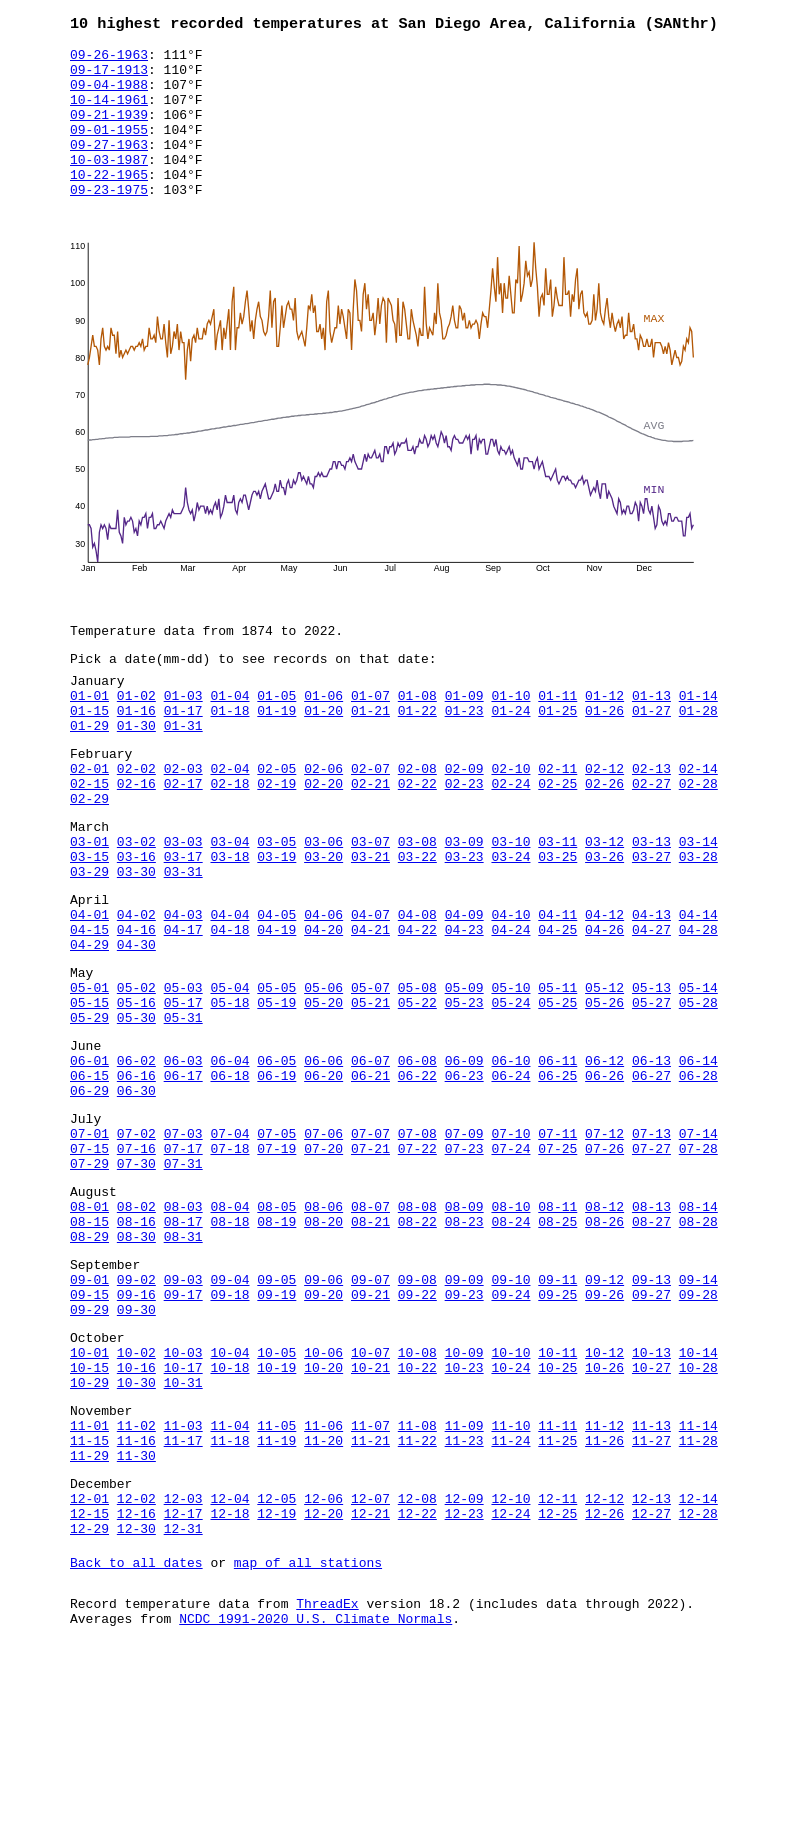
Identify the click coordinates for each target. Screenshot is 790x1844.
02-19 (276, 842)
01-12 (604, 739)
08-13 (651, 1334)
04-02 (136, 994)
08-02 (136, 1334)
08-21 (370, 1352)
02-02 (136, 824)
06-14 (698, 1164)
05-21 (370, 1097)
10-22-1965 (109, 203)
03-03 (183, 909)
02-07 (370, 824)
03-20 (323, 927)
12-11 (557, 1674)
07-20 (323, 1267)
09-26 (604, 1437)
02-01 (89, 824)
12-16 (136, 1692)
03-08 (417, 909)
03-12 (604, 909)
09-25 (557, 1437)
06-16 (136, 1182)
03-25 (557, 927)
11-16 (136, 1607)
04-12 (604, 994)
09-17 (183, 1437)
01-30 (136, 775)
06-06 (323, 1164)
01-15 (89, 757)
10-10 (510, 1504)
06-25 (557, 1182)
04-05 (276, 994)
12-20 (323, 1692)
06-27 (651, 1182)
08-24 (510, 1352)
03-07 (370, 909)
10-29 (89, 1540)
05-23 (464, 1097)
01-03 (183, 739)
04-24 (510, 1012)
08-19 (276, 1352)
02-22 (417, 842)
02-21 (370, 842)
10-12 (604, 1504)
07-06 (323, 1249)
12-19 (276, 1692)
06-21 (370, 1182)
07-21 (370, 1267)
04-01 (89, 994)
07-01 (89, 1249)
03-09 (464, 909)
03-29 (89, 945)
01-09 (464, 739)
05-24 (510, 1097)
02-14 (698, 824)
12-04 (229, 1674)
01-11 (557, 739)
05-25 (557, 1097)
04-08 (417, 994)
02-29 (89, 860)
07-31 (183, 1285)
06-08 (417, 1164)
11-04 (229, 1589)
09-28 (698, 1437)
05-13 (651, 1079)
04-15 (89, 1012)
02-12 (604, 824)
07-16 (136, 1267)
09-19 (276, 1437)
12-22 (417, 1692)
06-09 (464, 1164)
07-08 (417, 1249)
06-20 (323, 1182)
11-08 (417, 1589)
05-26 (604, 1097)
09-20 (323, 1437)
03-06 (323, 909)
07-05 (276, 1249)
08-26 (604, 1352)
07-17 (183, 1267)
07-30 (136, 1285)
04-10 (510, 994)
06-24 (510, 1182)
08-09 (464, 1334)
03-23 (464, 927)
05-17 (183, 1097)
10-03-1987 (109, 185)
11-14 (698, 1589)
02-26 (604, 842)
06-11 (557, 1164)
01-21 (370, 757)
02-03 (183, 824)
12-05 (276, 1674)
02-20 (323, 842)
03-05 (276, 909)
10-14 (698, 1504)
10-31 (183, 1540)
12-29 (89, 1710)
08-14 (698, 1334)
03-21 (370, 927)
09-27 (651, 1437)
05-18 (229, 1097)
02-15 (89, 842)
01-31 (183, 775)
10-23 (464, 1522)
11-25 (557, 1607)
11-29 (89, 1625)
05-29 (89, 1115)
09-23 (464, 1437)
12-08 (417, 1674)
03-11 (557, 909)
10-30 (136, 1540)
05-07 (370, 1079)
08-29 (89, 1370)
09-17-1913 (109, 77)
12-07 (370, 1674)
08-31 (183, 1370)
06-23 (464, 1182)
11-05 (276, 1589)
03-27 (651, 927)
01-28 (698, 757)
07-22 (417, 1267)
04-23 (464, 1012)
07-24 (510, 1267)
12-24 (510, 1692)
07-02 (136, 1249)
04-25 (557, 1012)
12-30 (136, 1710)
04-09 (464, 994)
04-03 (183, 994)
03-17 (183, 927)
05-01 (89, 1079)
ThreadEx (327, 1791)
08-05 (276, 1334)
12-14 (698, 1674)
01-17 (183, 757)
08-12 (604, 1334)
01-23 (464, 757)
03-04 (229, 909)
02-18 (229, 842)
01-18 (229, 757)
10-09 (464, 1504)
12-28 (698, 1692)
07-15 (89, 1267)
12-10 (510, 1674)
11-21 (370, 1607)
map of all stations (308, 1747)
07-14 (698, 1249)
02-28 (698, 842)
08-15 (89, 1352)
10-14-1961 (109, 113)
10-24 (510, 1522)
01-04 (229, 739)
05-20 (323, 1097)
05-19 (276, 1097)
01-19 (276, 757)
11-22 (417, 1607)
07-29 (89, 1285)
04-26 (604, 1012)
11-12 (604, 1589)
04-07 (370, 994)
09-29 (89, 1455)
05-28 (698, 1097)
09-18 (229, 1437)
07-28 (698, 1267)
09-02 (136, 1419)
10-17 (183, 1522)
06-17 (183, 1182)
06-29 (89, 1200)
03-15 (89, 927)
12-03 (183, 1674)
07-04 (229, 1249)
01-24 (510, 757)
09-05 (276, 1419)
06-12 (604, 1164)
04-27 (651, 1012)
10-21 (370, 1522)
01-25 (557, 757)
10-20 (323, 1522)
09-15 (89, 1437)
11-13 (651, 1589)
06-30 (136, 1200)
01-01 (89, 739)
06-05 (276, 1164)
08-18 (229, 1352)
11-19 (276, 1607)
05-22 (417, 1097)
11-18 (229, 1607)
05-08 (417, 1079)
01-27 (651, 757)
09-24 (510, 1437)
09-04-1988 (109, 95)
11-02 (136, 1589)
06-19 (276, 1182)
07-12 (604, 1249)
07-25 (557, 1267)
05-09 (464, 1079)
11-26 (604, 1607)
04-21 (370, 1012)
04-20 (323, 1012)
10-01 (89, 1504)
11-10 (510, 1589)
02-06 (323, 824)
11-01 (89, 1589)
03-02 (136, 909)
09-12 (604, 1419)
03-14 (698, 909)
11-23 (464, 1607)
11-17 (183, 1607)
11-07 (370, 1589)
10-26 (604, 1522)
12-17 (183, 1692)
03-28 (698, 927)
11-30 (136, 1625)
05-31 (183, 1115)
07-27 (651, 1267)
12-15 (89, 1692)
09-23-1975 (109, 221)
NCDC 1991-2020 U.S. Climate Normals (315, 1809)
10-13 (651, 1504)
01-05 (276, 739)
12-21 (370, 1692)
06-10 (510, 1164)
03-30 (136, 945)
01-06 (323, 739)
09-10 (510, 1419)
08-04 (229, 1334)
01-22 (417, 757)
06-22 (417, 1182)
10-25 (557, 1522)
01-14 (698, 739)
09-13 (651, 1419)
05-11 (557, 1079)
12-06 (323, 1674)
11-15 (89, 1607)
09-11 (557, 1419)
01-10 (510, 739)
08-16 (136, 1352)
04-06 (323, 994)
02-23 (464, 842)
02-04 (229, 824)
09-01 (89, 1419)
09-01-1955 (109, 149)
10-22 (417, 1522)
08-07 (370, 1334)
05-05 (276, 1079)
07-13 (651, 1249)
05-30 (136, 1115)
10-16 (136, 1522)
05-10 (510, 1079)
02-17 (183, 842)
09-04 (229, 1419)
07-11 (557, 1249)
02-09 (464, 824)
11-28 (698, 1607)
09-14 (698, 1419)
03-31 (183, 945)
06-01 (89, 1164)
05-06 (323, 1079)
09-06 (323, 1419)
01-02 (136, 739)
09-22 (417, 1437)
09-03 (183, 1419)
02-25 (557, 842)
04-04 (229, 994)
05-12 (604, 1079)
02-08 (417, 824)
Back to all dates (136, 1747)
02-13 (651, 824)
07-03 (183, 1249)
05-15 (89, 1097)
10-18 (229, 1522)
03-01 (89, 909)
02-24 (510, 842)
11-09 (464, 1589)
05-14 (698, 1079)
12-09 (464, 1674)
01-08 (417, 739)
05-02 (136, 1079)
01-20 (323, 757)
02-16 (136, 842)
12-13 (651, 1674)
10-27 (651, 1522)
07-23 (464, 1267)
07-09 (464, 1249)
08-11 (557, 1334)
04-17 (183, 1012)
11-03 (183, 1589)
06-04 (229, 1164)
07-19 (276, 1267)
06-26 (604, 1182)
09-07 (370, 1419)
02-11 (557, 824)
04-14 (698, 994)
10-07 (370, 1504)
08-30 (136, 1370)
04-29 (89, 1030)
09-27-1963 (109, 167)
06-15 (89, 1182)
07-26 (604, 1267)
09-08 (417, 1419)
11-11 (557, 1589)
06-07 (370, 1164)
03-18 (229, 927)
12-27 (651, 1692)
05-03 (183, 1079)
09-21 (370, 1437)
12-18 (229, 1692)
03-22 (417, 927)
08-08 (417, 1334)
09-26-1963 (109, 59)
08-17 (183, 1352)
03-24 (510, 927)
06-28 (698, 1182)
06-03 (183, 1164)
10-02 (136, 1504)
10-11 (557, 1504)
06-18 (229, 1182)
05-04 (229, 1079)
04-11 (557, 994)
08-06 (323, 1334)
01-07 (370, 739)
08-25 (557, 1352)
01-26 (604, 757)
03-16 (136, 927)
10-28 (698, 1522)
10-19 (276, 1522)
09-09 (464, 1419)
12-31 (183, 1710)
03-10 (510, 909)
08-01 (89, 1334)
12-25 (557, 1692)
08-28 (698, 1352)
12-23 (464, 1692)
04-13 (651, 994)
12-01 (89, 1674)
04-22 (417, 1012)
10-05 (276, 1504)
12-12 (604, 1674)
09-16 (136, 1437)
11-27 (651, 1607)
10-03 (183, 1504)
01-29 (89, 775)
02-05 (276, 824)
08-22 (417, 1352)
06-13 (651, 1164)
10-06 (323, 1504)
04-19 (276, 1012)
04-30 (136, 1030)
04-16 (136, 1012)
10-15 (89, 1522)
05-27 (651, 1097)
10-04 (229, 1504)
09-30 (136, 1455)
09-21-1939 (109, 131)
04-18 (229, 1012)
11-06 (323, 1589)
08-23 (464, 1352)
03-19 (276, 927)
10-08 (417, 1504)
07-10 (510, 1249)
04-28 (698, 1012)
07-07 (370, 1249)
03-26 (604, 927)
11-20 (323, 1607)
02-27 (651, 842)
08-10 (510, 1334)
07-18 (229, 1267)
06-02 (136, 1164)
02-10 (510, 824)
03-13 (651, 909)
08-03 (183, 1334)
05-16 (136, 1097)
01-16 (136, 757)
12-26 (604, 1692)
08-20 (323, 1352)
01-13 (651, 739)
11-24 (510, 1607)
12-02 (136, 1674)
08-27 (651, 1352)
